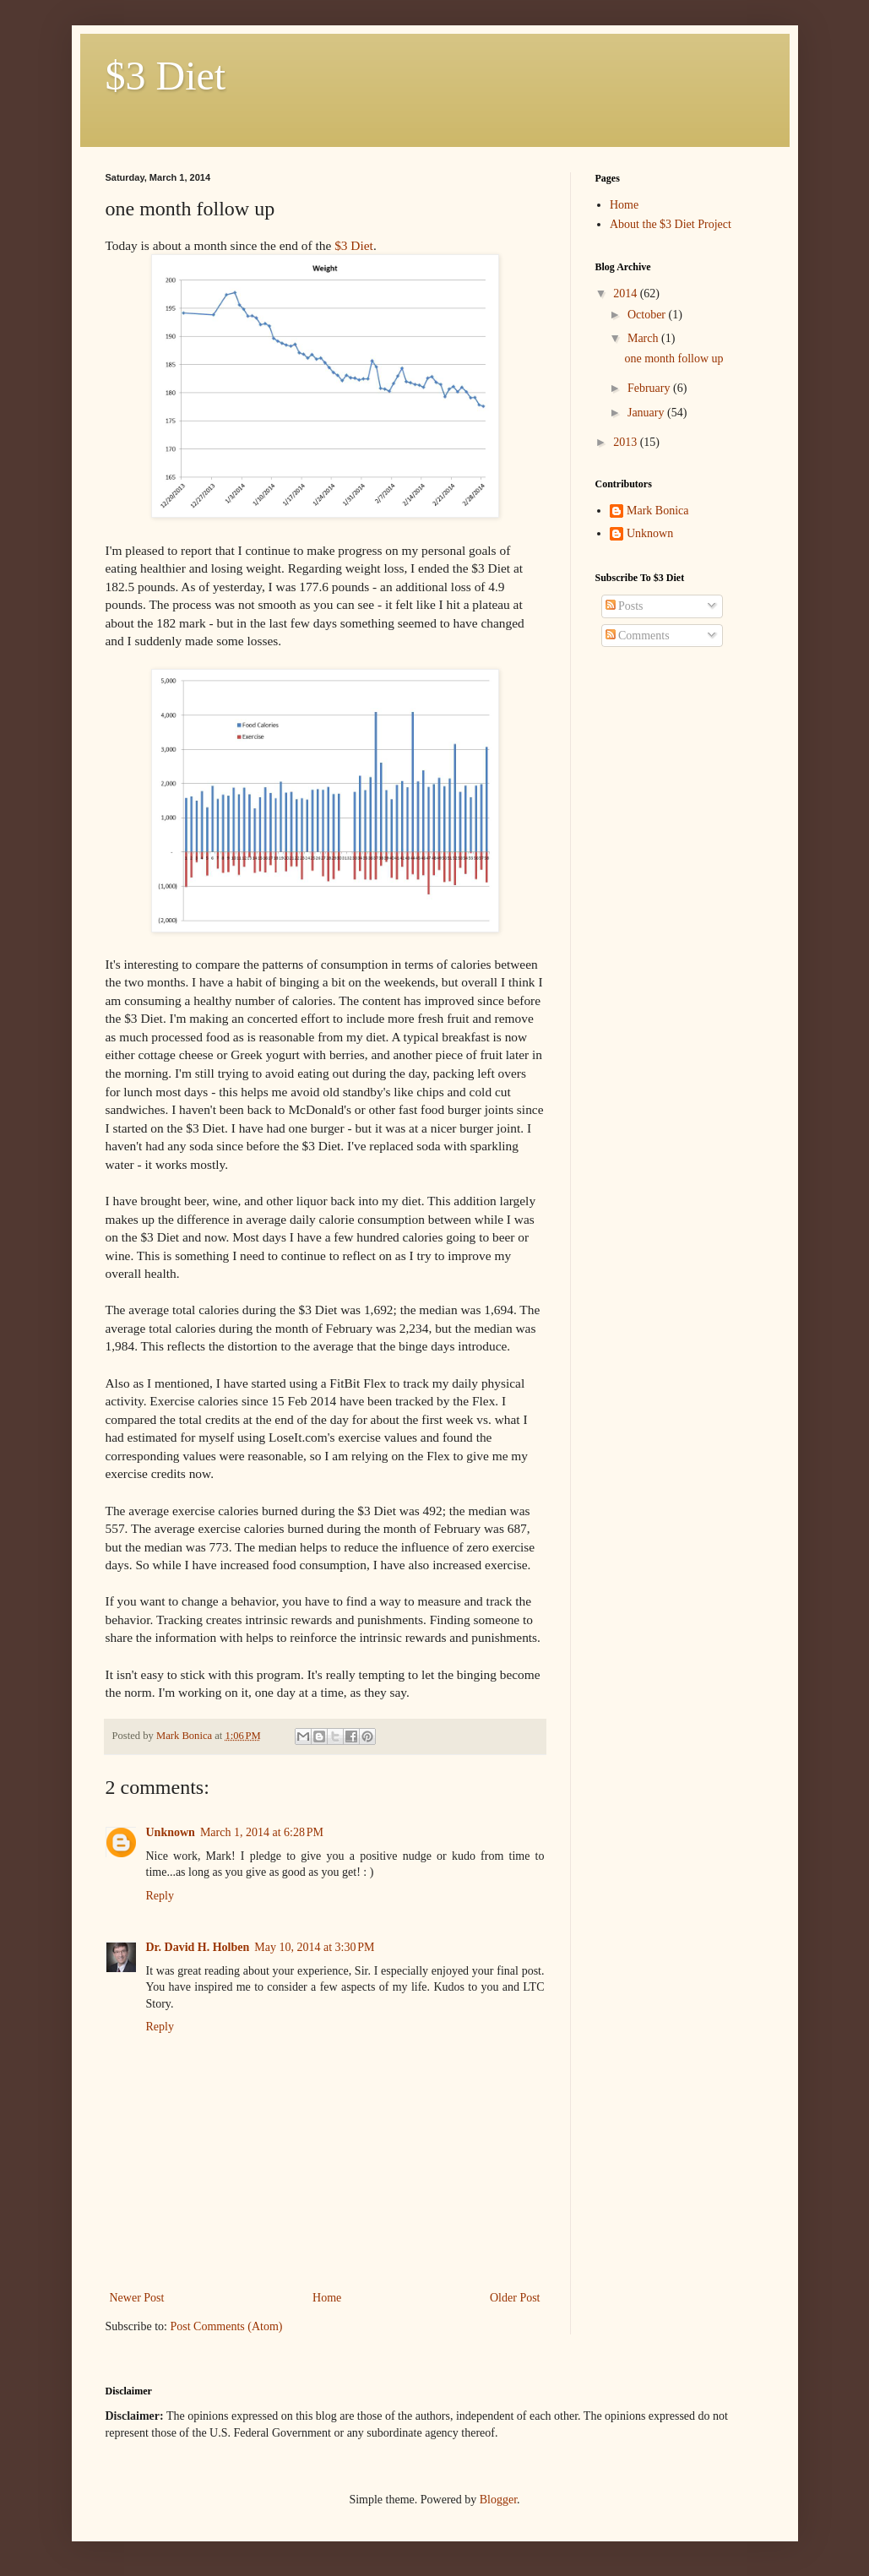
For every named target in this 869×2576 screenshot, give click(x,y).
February (650, 388)
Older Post (515, 2297)
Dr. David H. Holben (198, 1947)
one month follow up (673, 358)
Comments (638, 635)
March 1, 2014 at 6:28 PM (261, 1832)
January (647, 412)
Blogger (498, 2499)
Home (326, 2297)
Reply (160, 1895)
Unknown (170, 1832)
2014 (626, 293)
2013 (626, 442)
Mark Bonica (657, 510)
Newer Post (137, 2297)
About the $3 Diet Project (670, 224)
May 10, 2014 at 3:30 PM (314, 1947)
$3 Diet (166, 75)
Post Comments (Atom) (227, 2326)
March (644, 338)
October (648, 314)
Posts (625, 606)
